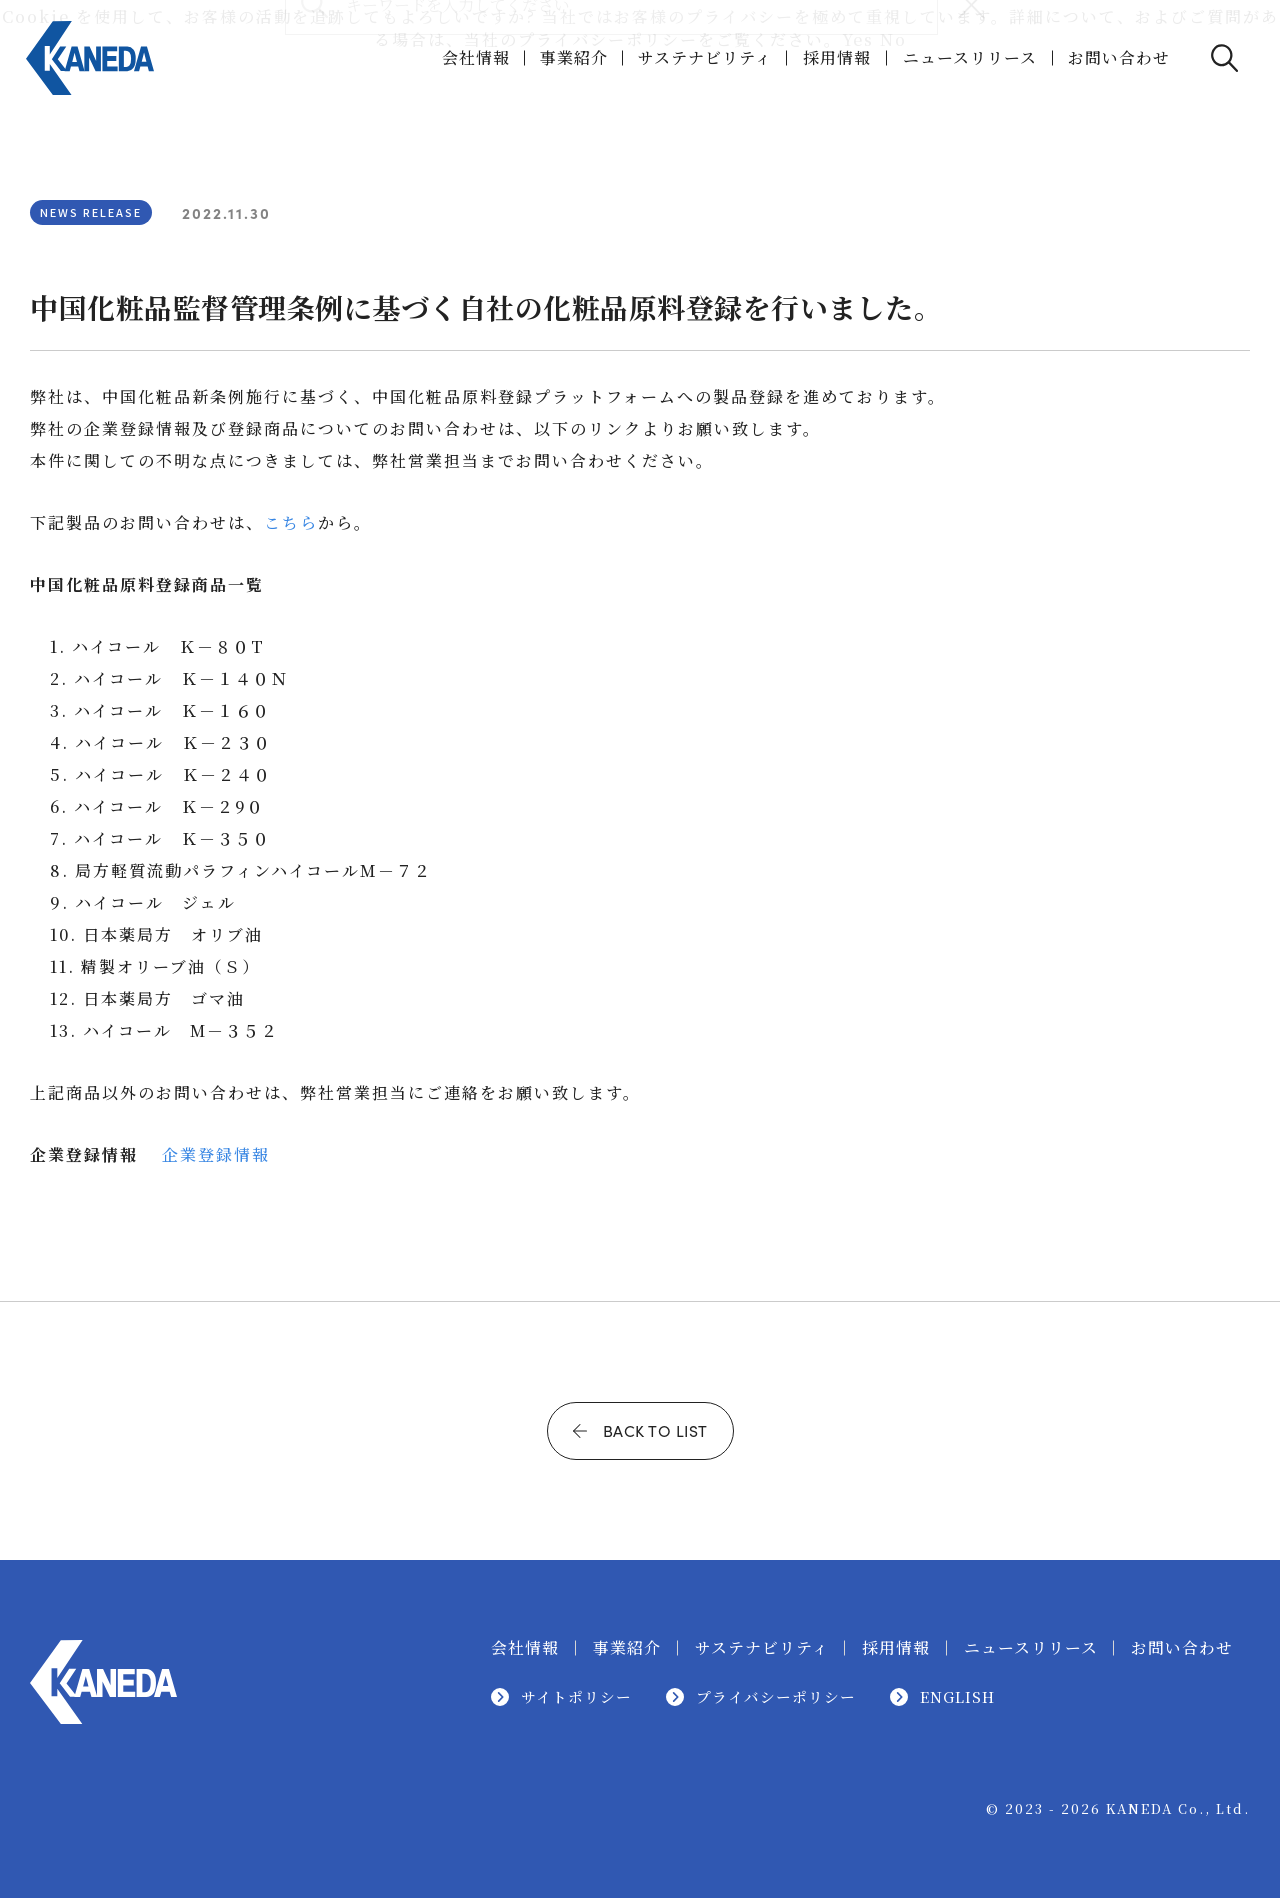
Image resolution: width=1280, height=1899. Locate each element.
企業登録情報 (216, 1154)
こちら (291, 522)
